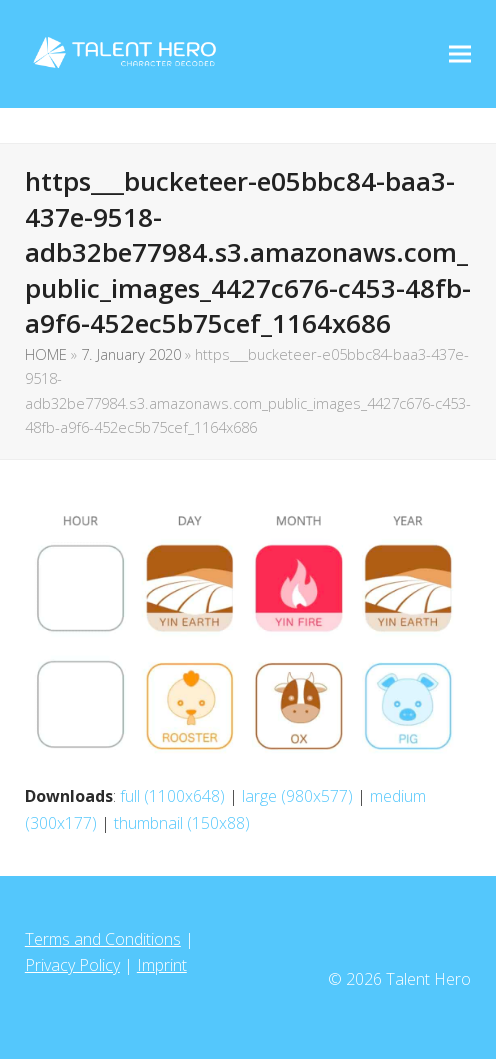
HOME (46, 354)
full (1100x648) (172, 796)
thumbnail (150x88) (182, 823)
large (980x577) (297, 796)
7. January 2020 (131, 354)
